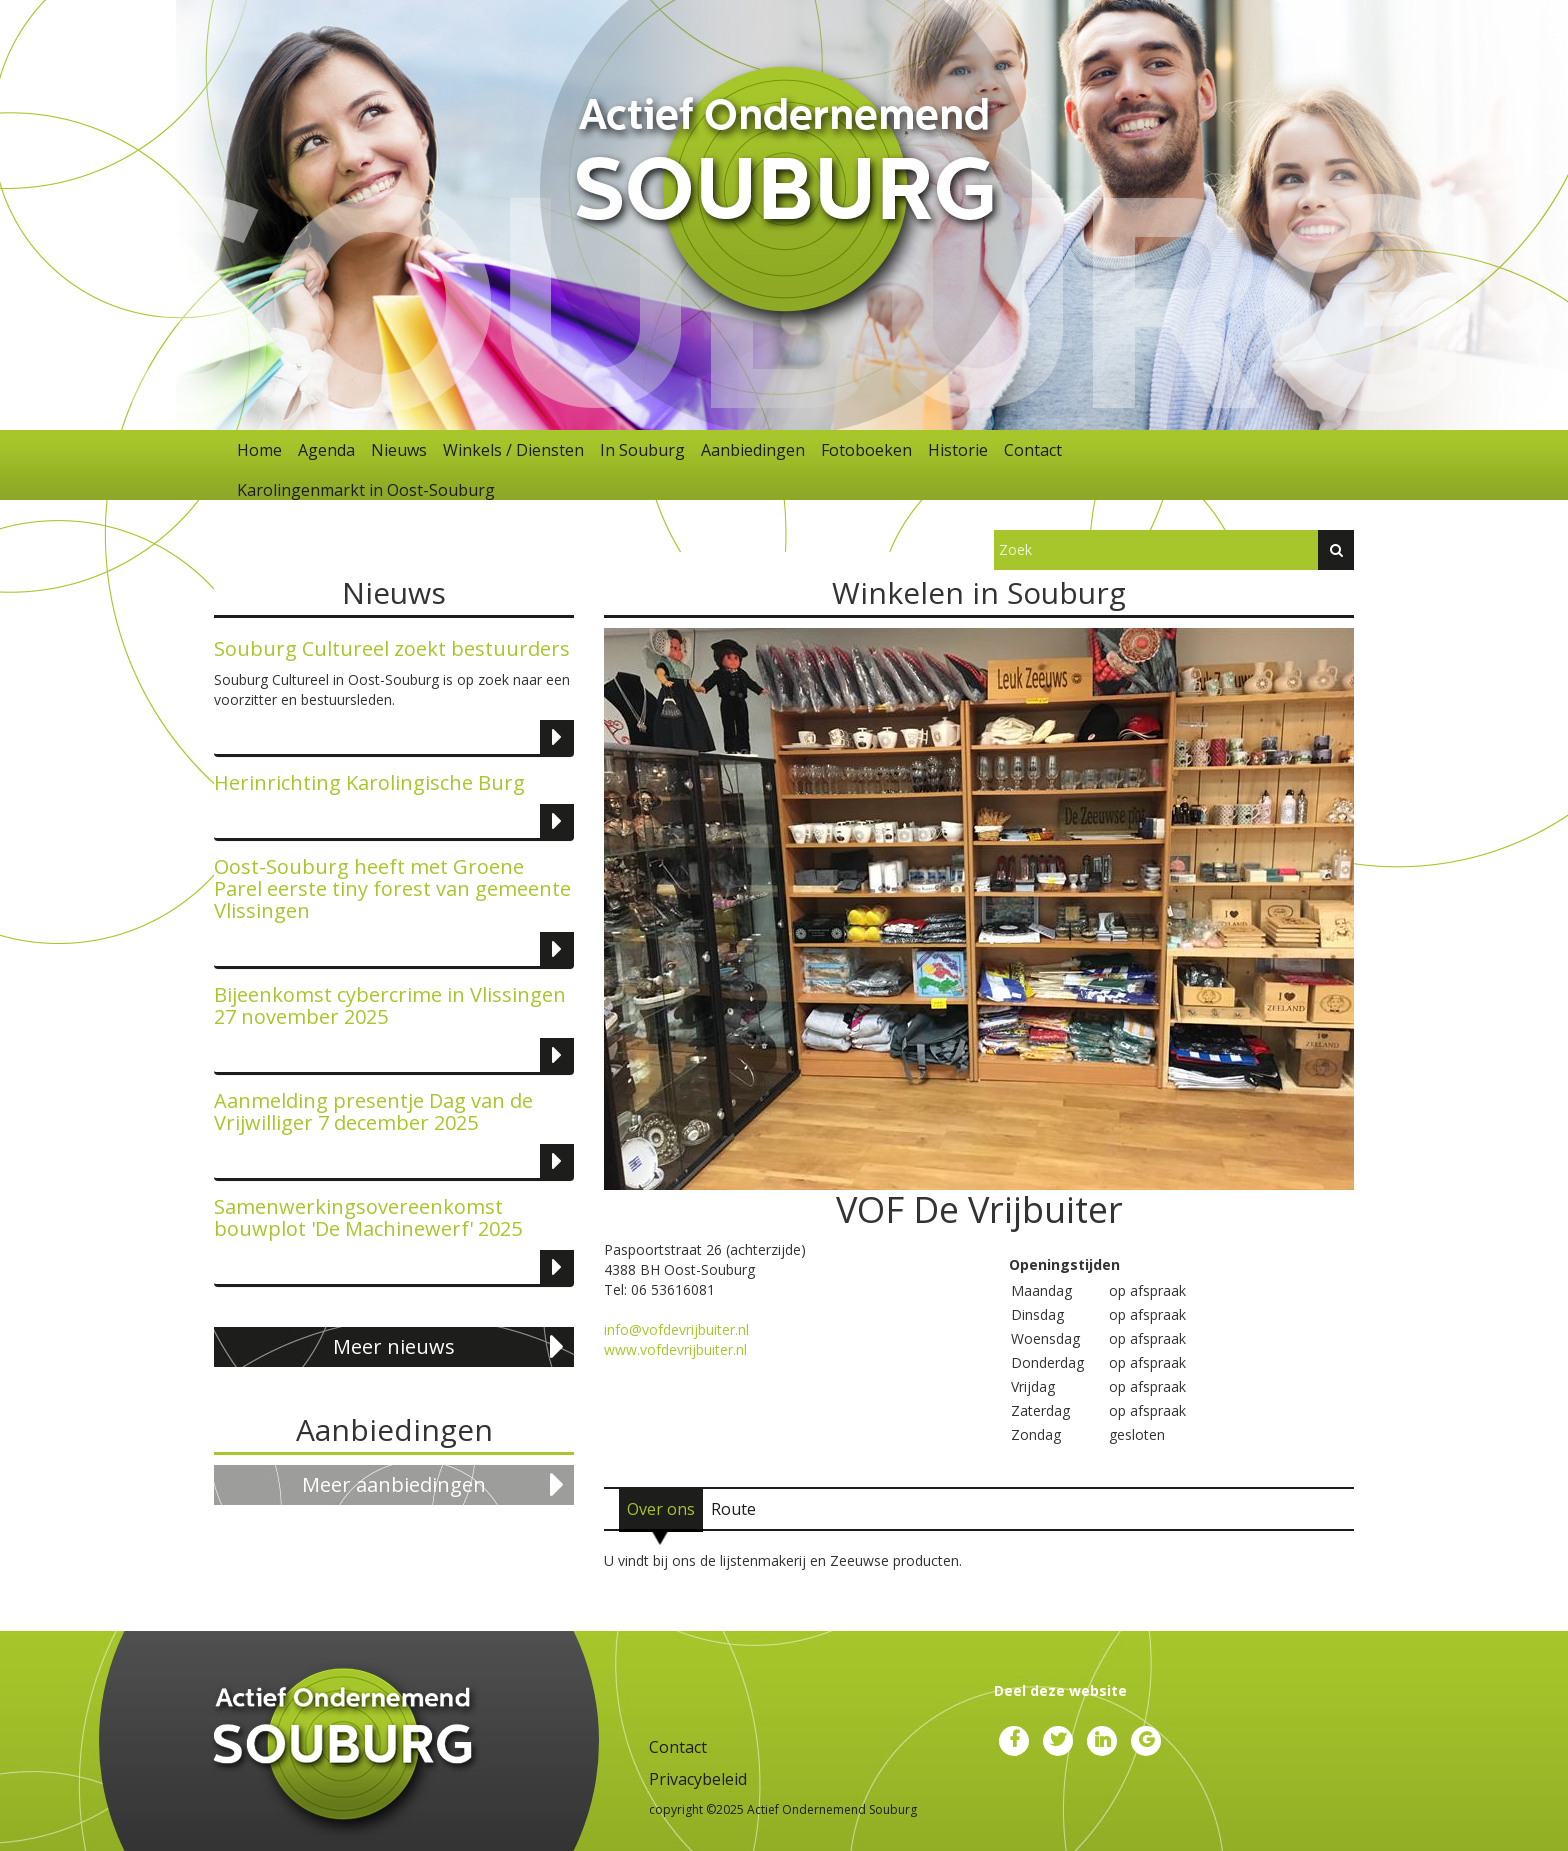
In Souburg (642, 450)
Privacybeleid (698, 1779)
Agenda (326, 450)
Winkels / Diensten (513, 450)
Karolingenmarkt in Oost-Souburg (366, 490)
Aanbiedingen (753, 450)
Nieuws (399, 450)
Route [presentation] (733, 1509)
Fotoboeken (866, 450)
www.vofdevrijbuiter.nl (675, 1349)
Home (259, 450)
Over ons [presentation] (661, 1509)
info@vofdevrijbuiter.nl (676, 1329)
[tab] (661, 1509)
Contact (1033, 450)
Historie (958, 450)
